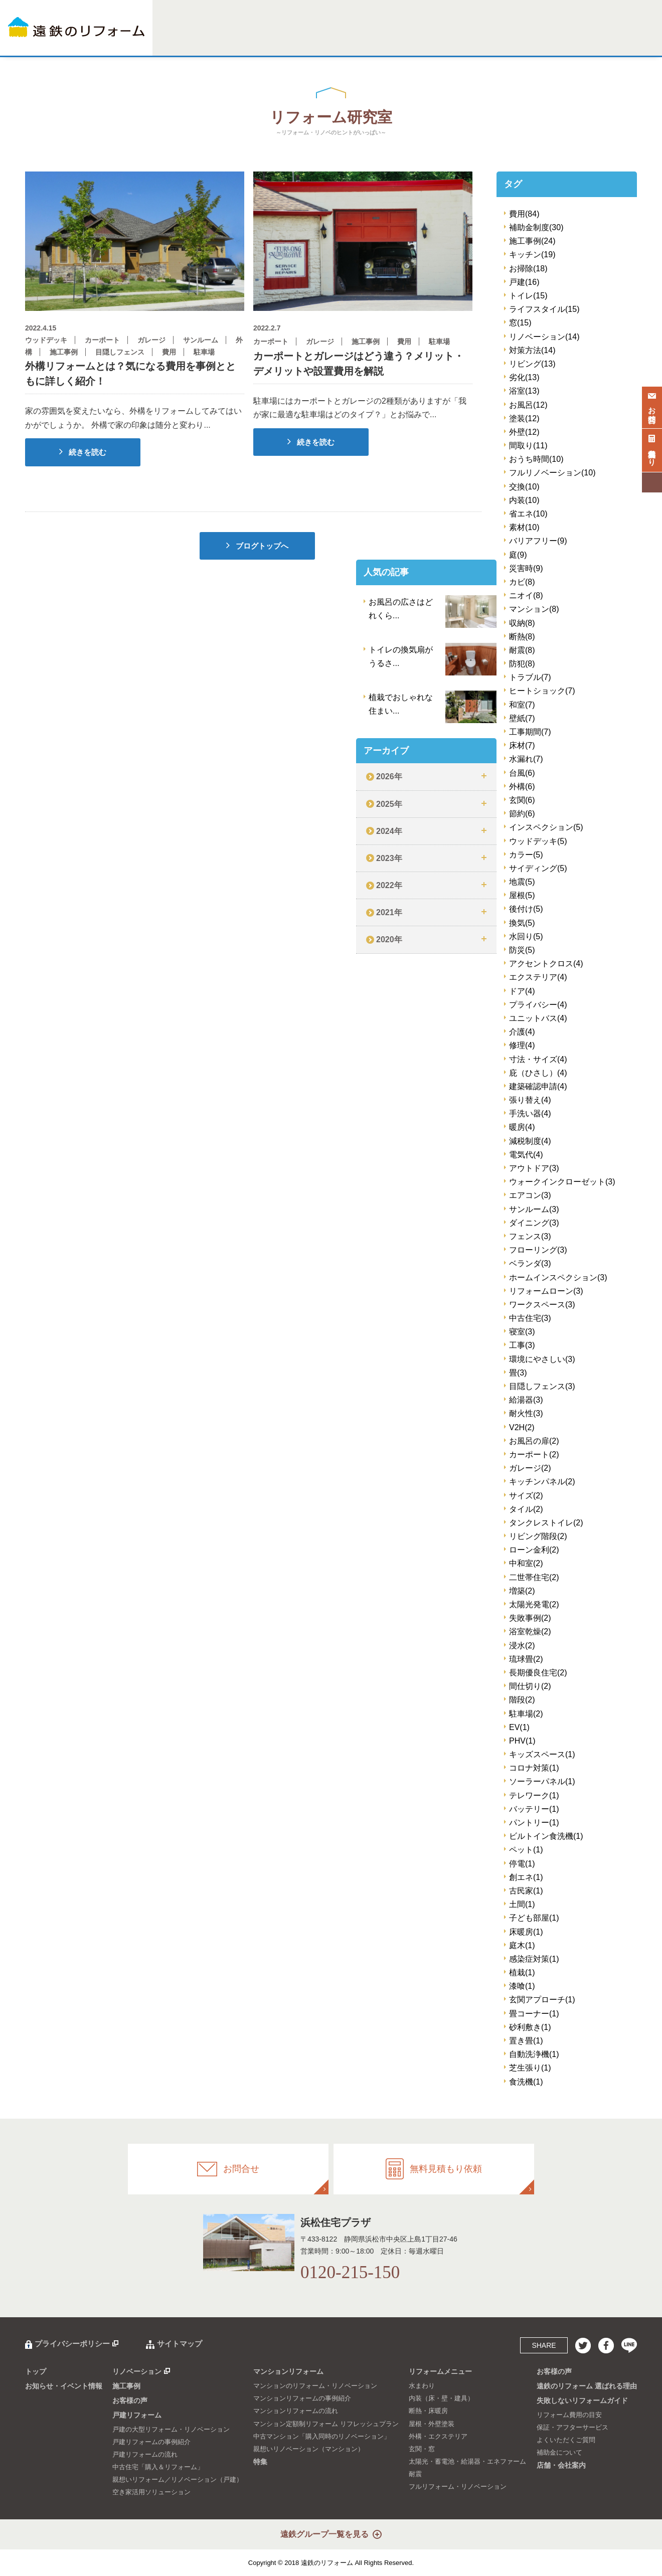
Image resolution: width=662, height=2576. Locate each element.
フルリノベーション (552, 472)
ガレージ (530, 1468)
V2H (522, 1427)
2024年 (389, 831)
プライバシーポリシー (72, 2343)
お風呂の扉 (534, 1441)
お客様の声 (451, 39)
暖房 (522, 1127)
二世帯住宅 (534, 1577)
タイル (526, 1509)
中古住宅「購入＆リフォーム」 (158, 2467)
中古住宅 (530, 1318)
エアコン (530, 1195)
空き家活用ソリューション (151, 2492)
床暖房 (526, 1932)
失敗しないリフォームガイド (552, 39)
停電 (522, 1863)
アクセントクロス (546, 963)
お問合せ (652, 406)
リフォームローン (546, 1291)
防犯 (522, 663)
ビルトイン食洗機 (546, 1836)
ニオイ (526, 595)
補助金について (559, 2452)
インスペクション (546, 827)
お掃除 (528, 268)
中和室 (526, 1563)
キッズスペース (542, 1754)
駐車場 (526, 1713)
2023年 (389, 858)
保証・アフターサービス (572, 2427)
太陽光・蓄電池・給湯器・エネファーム (467, 2461)
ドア (522, 991)
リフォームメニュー (404, 39)
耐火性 (526, 1413)
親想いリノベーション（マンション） (308, 2449)
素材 (524, 527)
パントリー (534, 1822)
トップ (35, 2371)
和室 (522, 705)
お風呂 (528, 405)
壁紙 (522, 718)
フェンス (530, 1236)
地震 (522, 882)
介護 (522, 1031)
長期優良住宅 (538, 1672)
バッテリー (534, 1809)
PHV (522, 1741)
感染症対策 (534, 1959)
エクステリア (538, 977)
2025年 (389, 804)
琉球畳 (526, 1659)
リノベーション (192, 39)
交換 (524, 486)
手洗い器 (530, 1113)
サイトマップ (179, 2343)
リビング (532, 364)
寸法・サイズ (538, 1059)
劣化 (524, 377)
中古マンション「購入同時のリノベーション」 (321, 2436)
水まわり (422, 2385)
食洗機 (526, 2082)
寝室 (522, 1331)
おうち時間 (536, 459)
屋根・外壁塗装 (431, 2424)
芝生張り (530, 2068)
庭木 (522, 1945)
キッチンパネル (542, 1481)
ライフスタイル (544, 309)
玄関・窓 (422, 2449)
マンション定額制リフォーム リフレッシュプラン (326, 2424)
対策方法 (532, 350)
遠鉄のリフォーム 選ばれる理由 (587, 2386)
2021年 (389, 912)
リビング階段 (538, 1536)
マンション (534, 609)
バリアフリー (538, 541)
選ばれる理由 (490, 39)
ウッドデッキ (538, 841)
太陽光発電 (534, 1604)
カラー (526, 854)
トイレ (528, 295)
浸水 (522, 1645)
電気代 (526, 1154)
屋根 (522, 895)
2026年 (389, 776)
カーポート (534, 1454)
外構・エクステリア (438, 2436)
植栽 (522, 1972)
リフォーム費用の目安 (569, 2415)
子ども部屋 (534, 1918)
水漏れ (526, 759)
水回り (526, 936)
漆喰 (522, 1986)
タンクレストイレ (546, 1522)
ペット (526, 1849)
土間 (522, 1904)
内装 (524, 500)
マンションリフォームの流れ (295, 2411)
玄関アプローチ (542, 1999)
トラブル (530, 677)
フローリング (538, 1250)
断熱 (522, 636)
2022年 (389, 885)
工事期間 (530, 732)
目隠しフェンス (542, 1386)
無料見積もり (652, 448)
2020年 (389, 939)
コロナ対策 (534, 1768)
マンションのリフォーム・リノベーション (315, 2385)
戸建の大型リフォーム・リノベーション (171, 2429)
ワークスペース (542, 1304)
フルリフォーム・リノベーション (458, 2486)
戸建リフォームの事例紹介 (151, 2442)
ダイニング (534, 1223)
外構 (522, 786)
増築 (522, 1591)
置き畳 (526, 2040)
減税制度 (530, 1141)
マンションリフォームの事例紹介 (302, 2398)
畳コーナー (534, 2013)
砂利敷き (530, 2027)
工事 (522, 1345)
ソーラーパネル (542, 1781)
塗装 (524, 418)
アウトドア (534, 1168)
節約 (522, 813)
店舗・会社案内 (618, 39)
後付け (526, 909)
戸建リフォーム (268, 39)
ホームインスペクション (558, 1277)
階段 (522, 1699)
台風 (522, 773)
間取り (528, 445)
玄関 (522, 800)
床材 (522, 745)
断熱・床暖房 (428, 2411)
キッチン (532, 254)
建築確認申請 (538, 1086)
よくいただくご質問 (566, 2440)
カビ (522, 582)
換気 (522, 923)
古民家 (526, 1890)
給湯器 (526, 1400)
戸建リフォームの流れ (145, 2454)
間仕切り (530, 1686)
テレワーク (534, 1795)
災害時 (526, 568)
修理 (522, 1045)
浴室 (524, 391)
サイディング (538, 868)
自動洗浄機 (534, 2054)
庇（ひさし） (538, 1073)
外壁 (524, 432)
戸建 (524, 282)
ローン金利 (534, 1549)
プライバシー (538, 1004)
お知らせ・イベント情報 (63, 2386)
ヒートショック (542, 690)
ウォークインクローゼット (562, 1181)
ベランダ (530, 1263)
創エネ (526, 1877)
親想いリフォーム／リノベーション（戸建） (177, 2479)
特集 (366, 39)
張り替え (530, 1100)
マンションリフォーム (324, 39)
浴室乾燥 (530, 1631)
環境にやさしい (542, 1359)
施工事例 (230, 39)
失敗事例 (530, 1618)
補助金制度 (536, 227)
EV (519, 1727)
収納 (522, 623)
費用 (524, 214)
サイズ (526, 1495)
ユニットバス (538, 1018)
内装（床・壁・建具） (441, 2398)
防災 (522, 950)
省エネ (528, 513)
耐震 (522, 650)
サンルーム (534, 1209)
